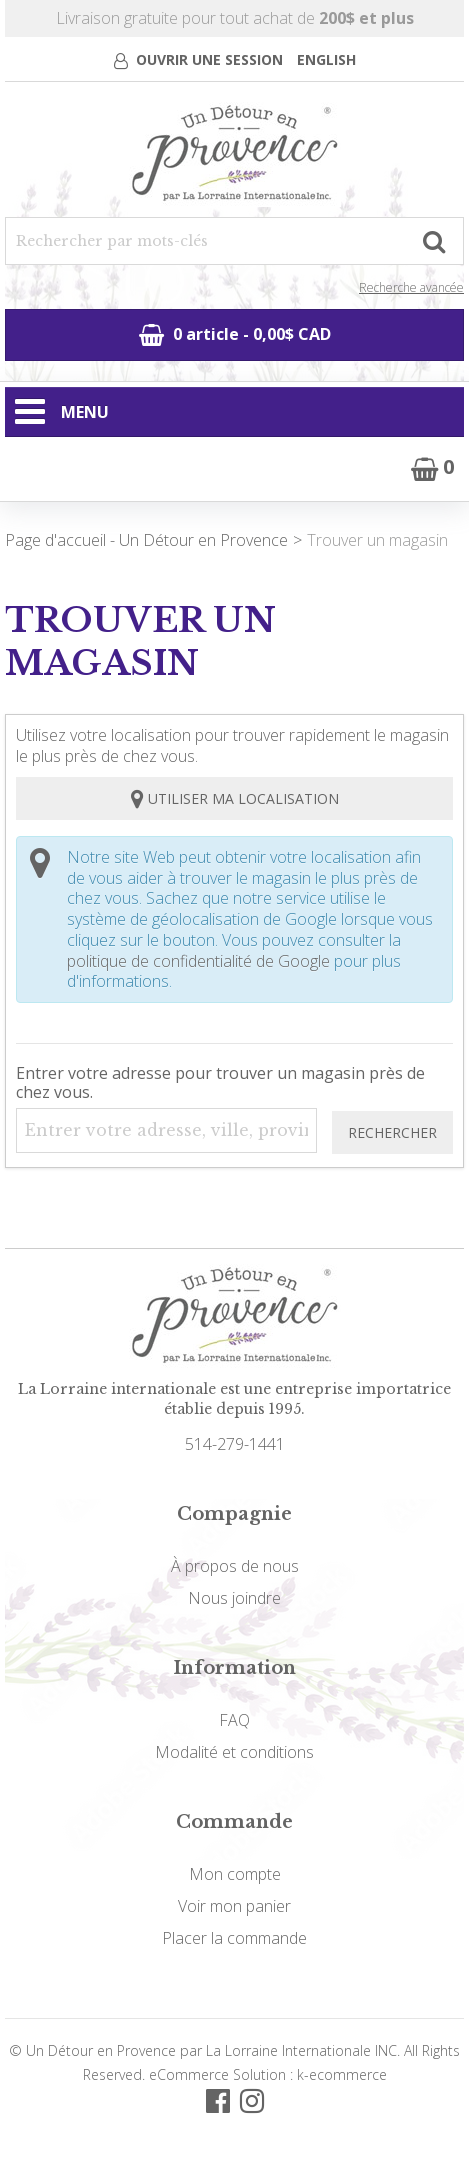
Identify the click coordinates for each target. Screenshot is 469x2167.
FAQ (234, 1720)
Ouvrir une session (209, 59)
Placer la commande (234, 1938)
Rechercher (392, 1132)
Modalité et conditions (234, 1752)
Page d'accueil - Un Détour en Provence (146, 540)
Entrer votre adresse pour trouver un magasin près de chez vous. (220, 1083)
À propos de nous (235, 1566)
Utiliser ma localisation (235, 798)
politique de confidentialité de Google (198, 961)
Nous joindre (234, 1598)
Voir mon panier (234, 1906)
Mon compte (235, 1874)
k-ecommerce (342, 2074)
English (326, 59)
